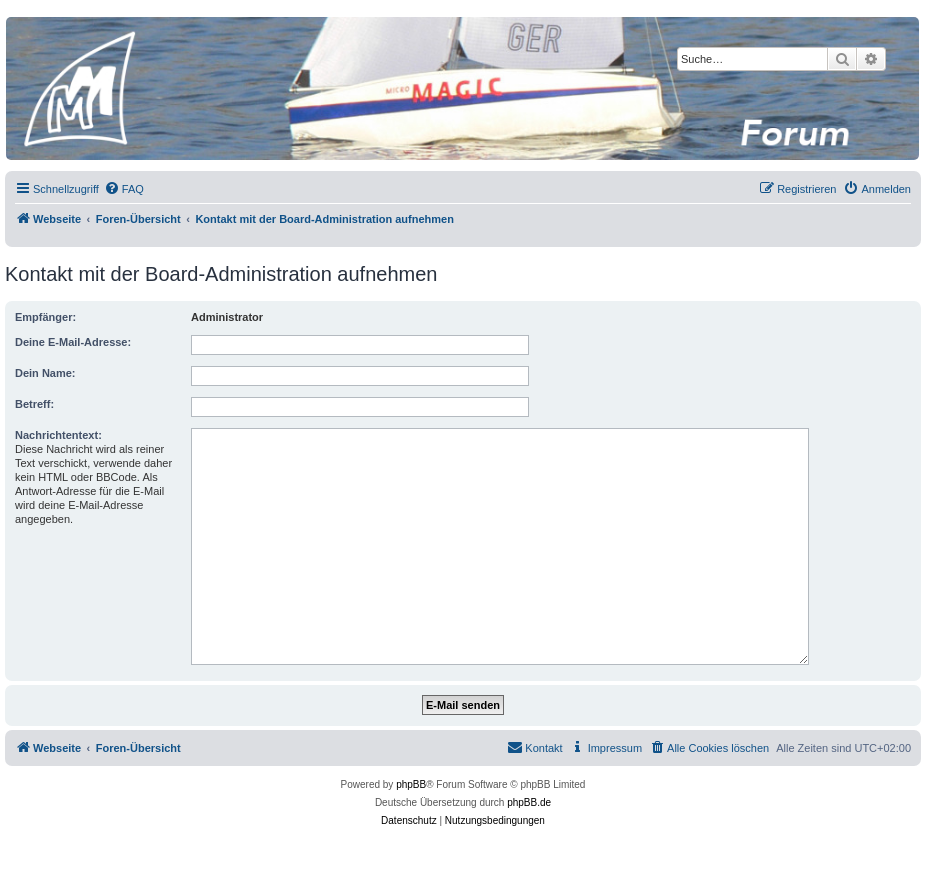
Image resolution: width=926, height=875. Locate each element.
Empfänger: (45, 317)
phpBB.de (529, 802)
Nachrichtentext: (58, 435)
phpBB (411, 784)
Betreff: (34, 404)
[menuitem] (124, 189)
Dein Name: (45, 373)
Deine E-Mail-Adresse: (73, 342)
